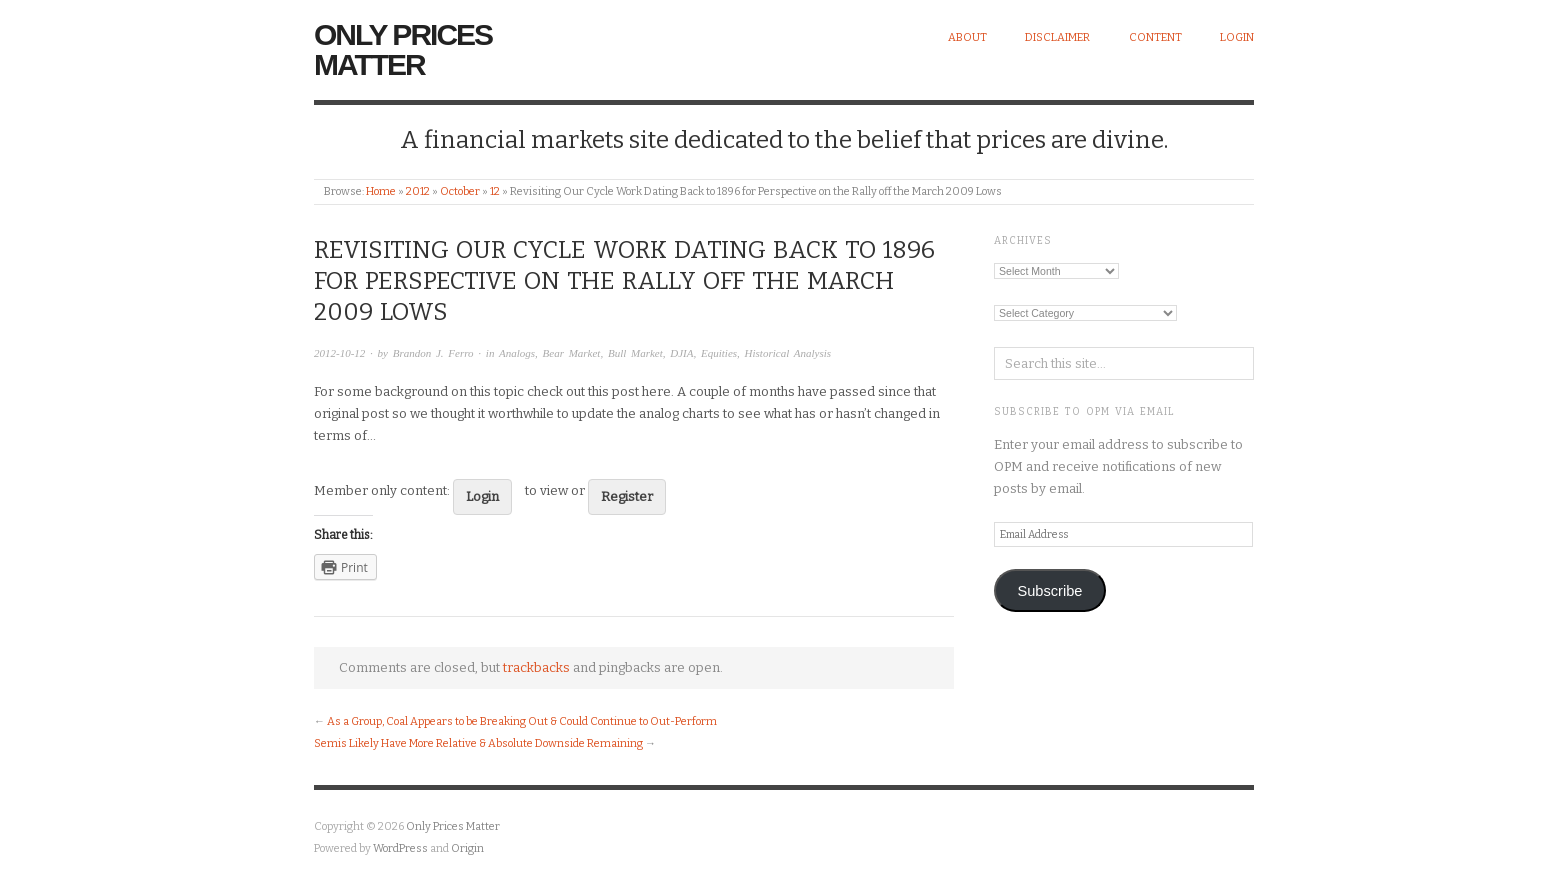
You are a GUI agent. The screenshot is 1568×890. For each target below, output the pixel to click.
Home (381, 191)
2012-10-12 (339, 353)
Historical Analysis (788, 353)
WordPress (400, 848)
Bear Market (572, 353)
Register (627, 496)
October (460, 191)
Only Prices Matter (403, 49)
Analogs (517, 353)
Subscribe (1049, 591)
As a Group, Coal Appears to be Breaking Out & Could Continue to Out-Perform (522, 721)
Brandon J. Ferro (433, 353)
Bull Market (635, 353)
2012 (418, 191)
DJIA (681, 353)
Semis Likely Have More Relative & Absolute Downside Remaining (478, 743)
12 (495, 191)
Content (1155, 37)
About (967, 37)
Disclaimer (1057, 37)
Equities (719, 353)
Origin (467, 848)
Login (1237, 37)
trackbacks (536, 667)
